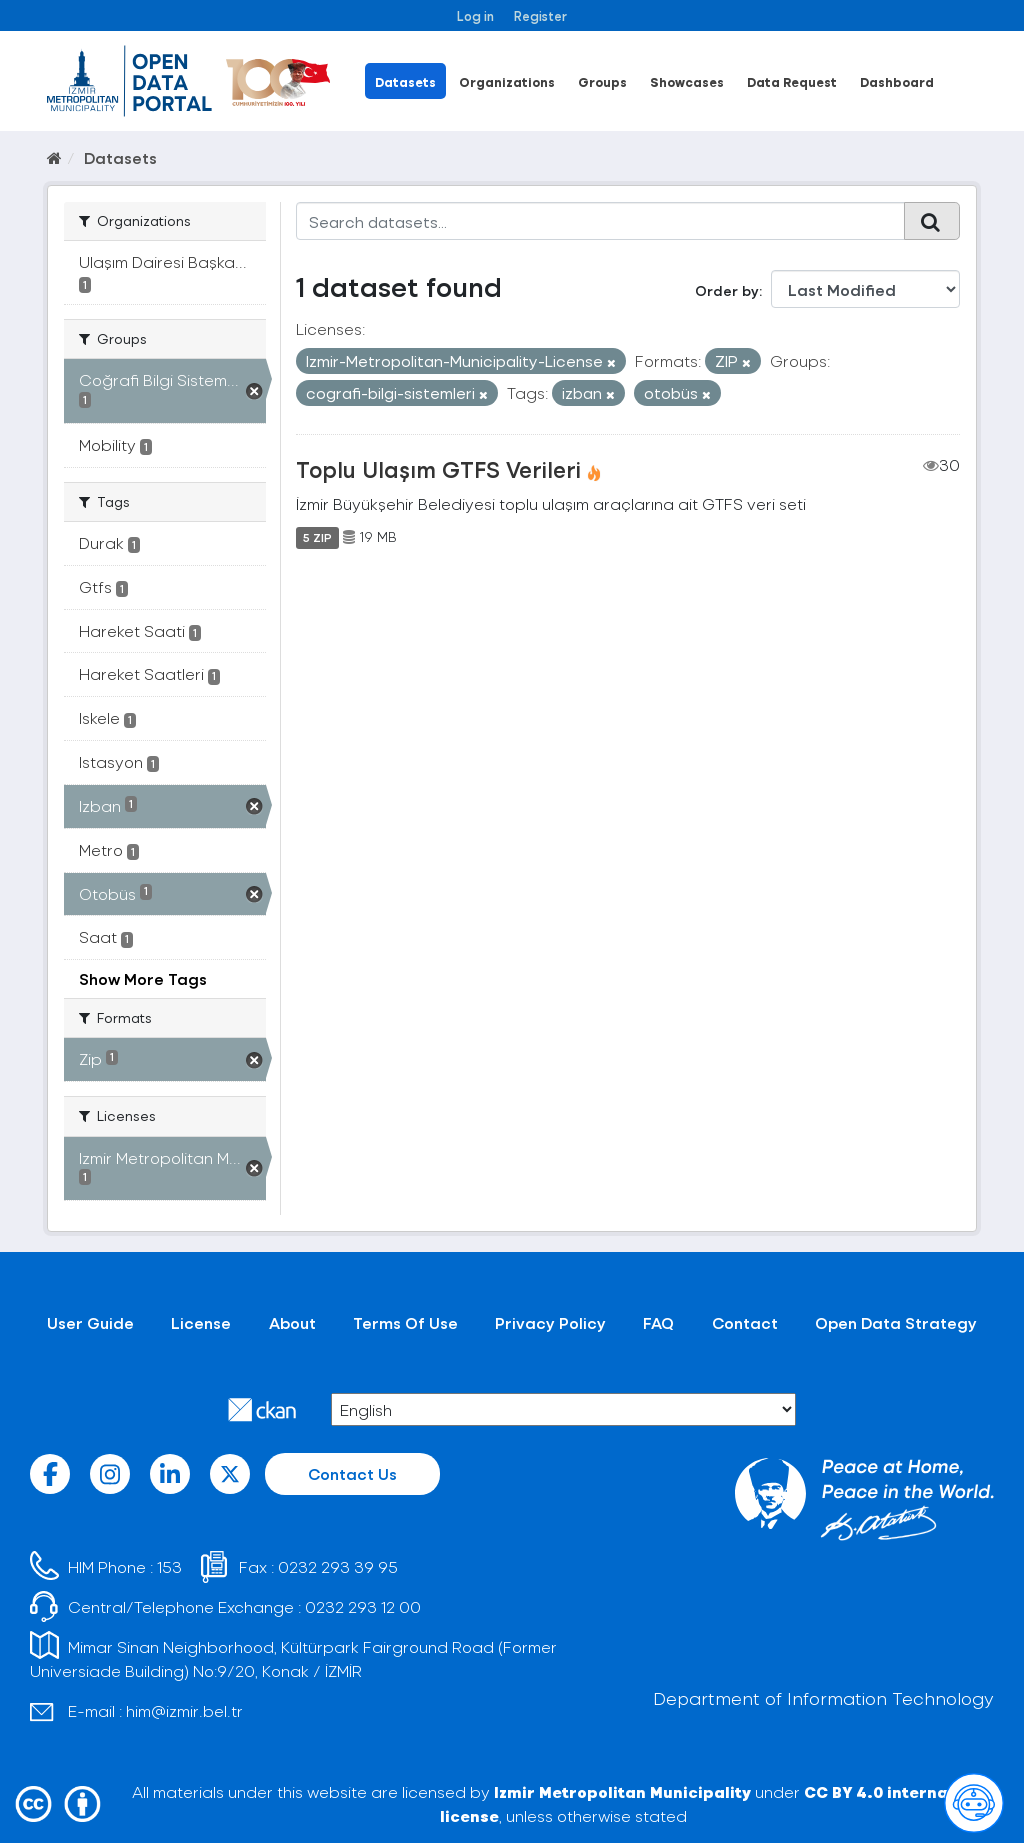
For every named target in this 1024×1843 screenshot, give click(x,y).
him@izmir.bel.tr (184, 1710)
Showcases (687, 81)
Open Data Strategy (896, 1322)
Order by (727, 290)
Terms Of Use (405, 1322)
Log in (475, 15)
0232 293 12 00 (363, 1606)
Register (540, 15)
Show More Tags (143, 978)
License (201, 1322)
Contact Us (352, 1473)
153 (169, 1566)
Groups (602, 81)
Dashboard (897, 81)
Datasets (405, 81)
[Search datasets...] (601, 221)
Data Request (792, 81)
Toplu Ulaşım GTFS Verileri (438, 469)
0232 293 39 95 (338, 1566)
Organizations (507, 81)
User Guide (90, 1322)
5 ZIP (317, 537)
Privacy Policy (550, 1322)
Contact (745, 1322)
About (292, 1322)
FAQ (658, 1322)
